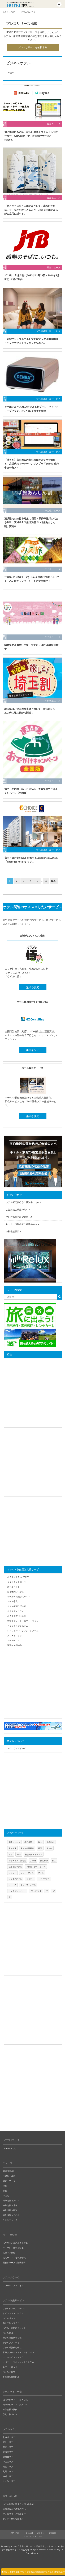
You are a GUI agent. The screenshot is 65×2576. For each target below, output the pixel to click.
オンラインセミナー (17, 1891)
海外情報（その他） (12, 2215)
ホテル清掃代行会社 (16, 1606)
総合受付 (41, 2533)
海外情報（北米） (11, 2205)
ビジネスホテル (15, 1879)
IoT (53, 1891)
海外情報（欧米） (11, 2210)
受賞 (5, 2190)
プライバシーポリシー (32, 2536)
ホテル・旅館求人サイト (18, 1596)
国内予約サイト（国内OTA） (16, 2399)
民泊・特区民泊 (27, 1848)
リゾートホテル (27, 1873)
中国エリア (8, 2461)
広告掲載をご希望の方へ (14, 2509)
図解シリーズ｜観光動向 (14, 2262)
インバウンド (36, 1891)
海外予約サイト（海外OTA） (16, 2404)
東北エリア (8, 2442)
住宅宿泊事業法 (15, 1866)
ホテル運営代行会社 (16, 1616)
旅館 (10, 1854)
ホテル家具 (12, 1601)
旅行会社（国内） (11, 2409)
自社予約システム (15, 1591)
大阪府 (33, 1860)
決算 (5, 2186)
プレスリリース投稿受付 (14, 2514)
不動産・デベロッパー (35, 1866)
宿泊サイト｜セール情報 (14, 2257)
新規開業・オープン (33, 1854)
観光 (40, 1842)
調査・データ (9, 2181)
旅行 (19, 1854)
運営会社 (29, 2533)
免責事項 (52, 2533)
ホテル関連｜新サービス (48, 331)
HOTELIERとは (9, 2148)
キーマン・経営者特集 (13, 2248)
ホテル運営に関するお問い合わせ (18, 2504)
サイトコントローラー (17, 1582)
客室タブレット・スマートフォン (22, 1621)
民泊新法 (12, 1848)
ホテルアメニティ (15, 1611)
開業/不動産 (8, 2171)
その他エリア (9, 2481)
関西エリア (8, 2457)
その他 (6, 2195)
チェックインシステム (17, 1625)
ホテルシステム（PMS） (18, 1577)
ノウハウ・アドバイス (17, 1748)
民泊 (40, 1848)
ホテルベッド (13, 1586)
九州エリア (8, 2471)
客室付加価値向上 (15, 1645)
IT (47, 1891)
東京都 (49, 1848)
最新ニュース (53, 124)
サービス (12, 1885)
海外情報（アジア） (12, 2200)
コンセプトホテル (28, 1885)
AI (9, 1897)
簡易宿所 (50, 1842)
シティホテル (44, 1879)
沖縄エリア (8, 2476)
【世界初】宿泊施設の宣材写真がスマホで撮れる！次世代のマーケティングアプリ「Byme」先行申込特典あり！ (31, 463)
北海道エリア (9, 2437)
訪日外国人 (29, 1842)
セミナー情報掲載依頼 (13, 2518)
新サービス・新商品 (17, 1860)
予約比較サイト (10, 2414)
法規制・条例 (9, 2176)
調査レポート (14, 1842)
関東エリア (8, 2447)
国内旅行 (44, 1860)
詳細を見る (33, 987)
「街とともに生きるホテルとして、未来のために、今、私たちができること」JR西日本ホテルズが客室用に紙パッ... (31, 209)
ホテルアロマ (13, 1640)
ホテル (41, 1873)
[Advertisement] (32, 1391)
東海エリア (8, 2452)
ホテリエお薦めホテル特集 (15, 2243)
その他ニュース (52, 510)
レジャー (12, 1873)
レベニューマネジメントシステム (22, 1630)
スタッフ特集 (9, 2252)
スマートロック (14, 1635)
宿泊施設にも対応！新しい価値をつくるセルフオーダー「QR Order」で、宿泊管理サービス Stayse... (31, 135)
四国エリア (8, 2466)
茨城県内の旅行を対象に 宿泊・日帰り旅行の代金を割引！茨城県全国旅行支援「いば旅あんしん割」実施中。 (31, 522)
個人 (54, 1860)
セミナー (30, 1879)
